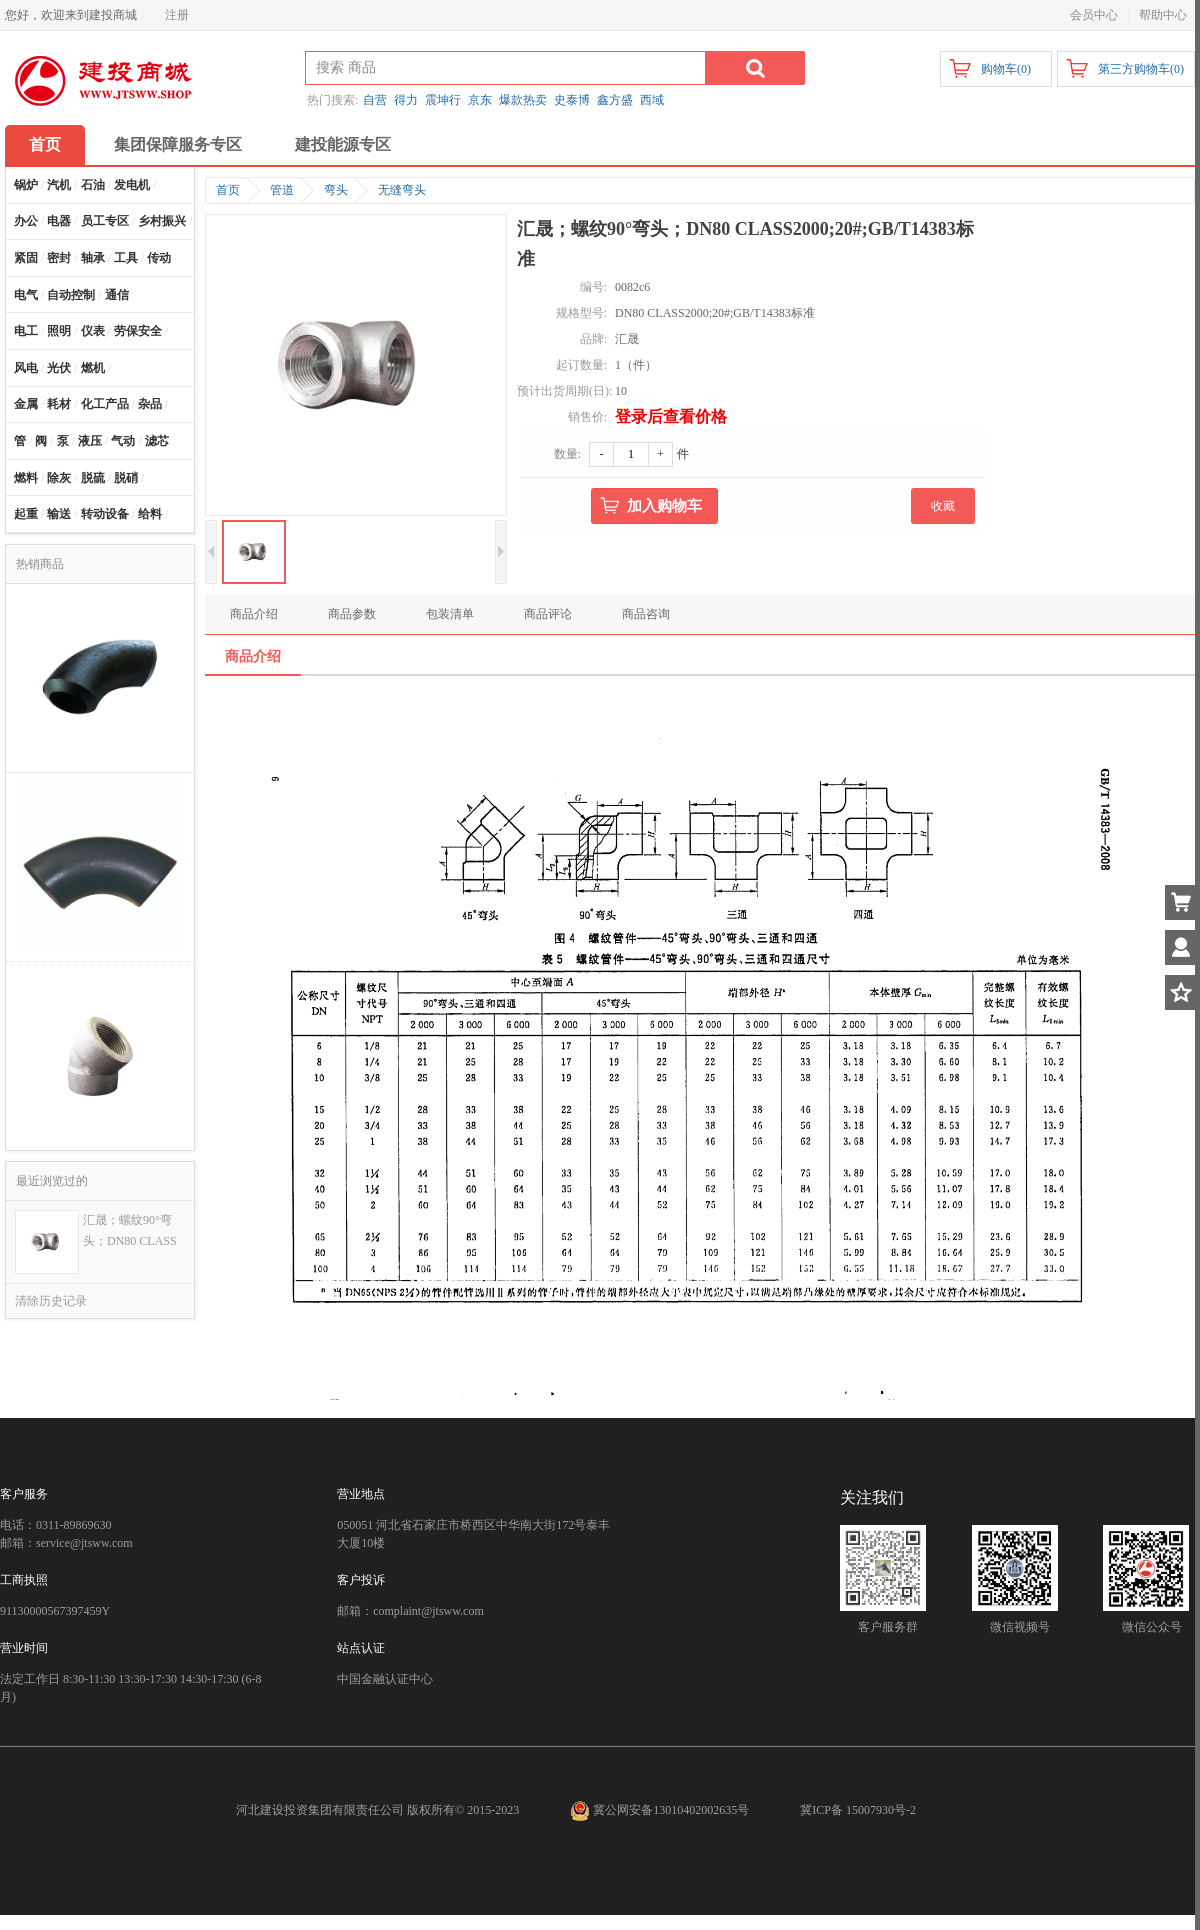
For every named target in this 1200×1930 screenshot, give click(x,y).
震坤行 (443, 100)
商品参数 (352, 614)
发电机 (132, 185)
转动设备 (105, 514)
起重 (26, 514)
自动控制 (71, 295)
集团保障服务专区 (178, 144)
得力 (406, 100)
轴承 (93, 258)
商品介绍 (254, 614)
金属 (26, 404)
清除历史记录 (51, 1301)
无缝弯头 (402, 190)
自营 (375, 100)
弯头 (336, 190)
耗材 (59, 404)
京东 (480, 100)
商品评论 (548, 614)
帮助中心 (1163, 15)
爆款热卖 (523, 100)
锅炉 (26, 185)
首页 (45, 144)
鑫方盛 (615, 100)
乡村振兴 (162, 221)
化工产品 (105, 404)
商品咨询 (646, 614)
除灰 (59, 478)
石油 (93, 185)
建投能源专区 (343, 144)
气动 (123, 441)
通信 (117, 295)
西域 (652, 100)
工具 (126, 258)
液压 (90, 441)
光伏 (59, 368)
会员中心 (1094, 15)
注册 (177, 15)
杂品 (150, 404)
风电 (26, 368)
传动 (159, 258)
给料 (150, 514)
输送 (59, 514)
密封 (59, 258)
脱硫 (93, 478)
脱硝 (126, 478)
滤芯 (157, 441)
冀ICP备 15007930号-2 (858, 1810)
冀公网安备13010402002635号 (661, 1810)
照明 (59, 331)
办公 (26, 221)
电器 (59, 221)
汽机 (59, 185)
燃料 (26, 478)
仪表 (93, 331)
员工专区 (105, 221)
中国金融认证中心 (385, 1679)
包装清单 (450, 614)
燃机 (93, 368)
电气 (26, 295)
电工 (26, 331)
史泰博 (572, 100)
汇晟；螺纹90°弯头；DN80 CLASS (130, 1230)
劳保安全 (138, 331)
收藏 (943, 506)
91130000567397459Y (55, 1611)
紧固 (26, 258)
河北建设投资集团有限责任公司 (320, 1810)
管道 (282, 190)
